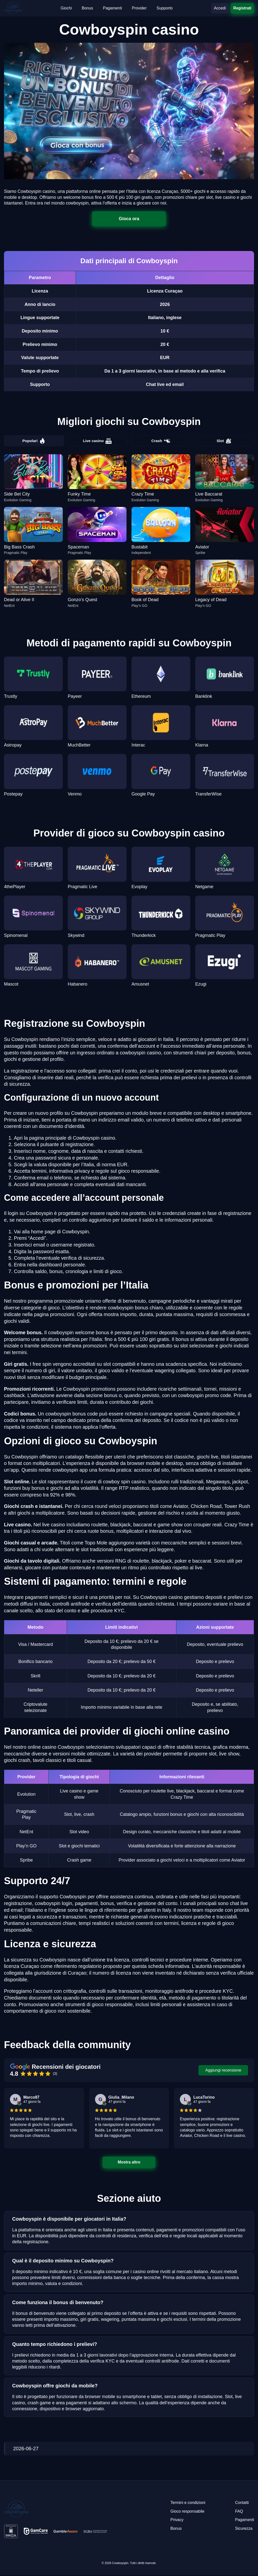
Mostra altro (129, 2163)
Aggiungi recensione (223, 2071)
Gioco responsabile (187, 2512)
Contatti (242, 2503)
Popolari (34, 441)
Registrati (242, 8)
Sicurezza (244, 2529)
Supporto (165, 8)
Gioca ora (129, 218)
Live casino (97, 441)
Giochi (66, 8)
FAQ (239, 2512)
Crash (160, 441)
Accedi (220, 8)
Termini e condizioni (187, 2503)
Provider (139, 8)
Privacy (176, 2521)
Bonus (87, 8)
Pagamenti (112, 8)
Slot (224, 441)
